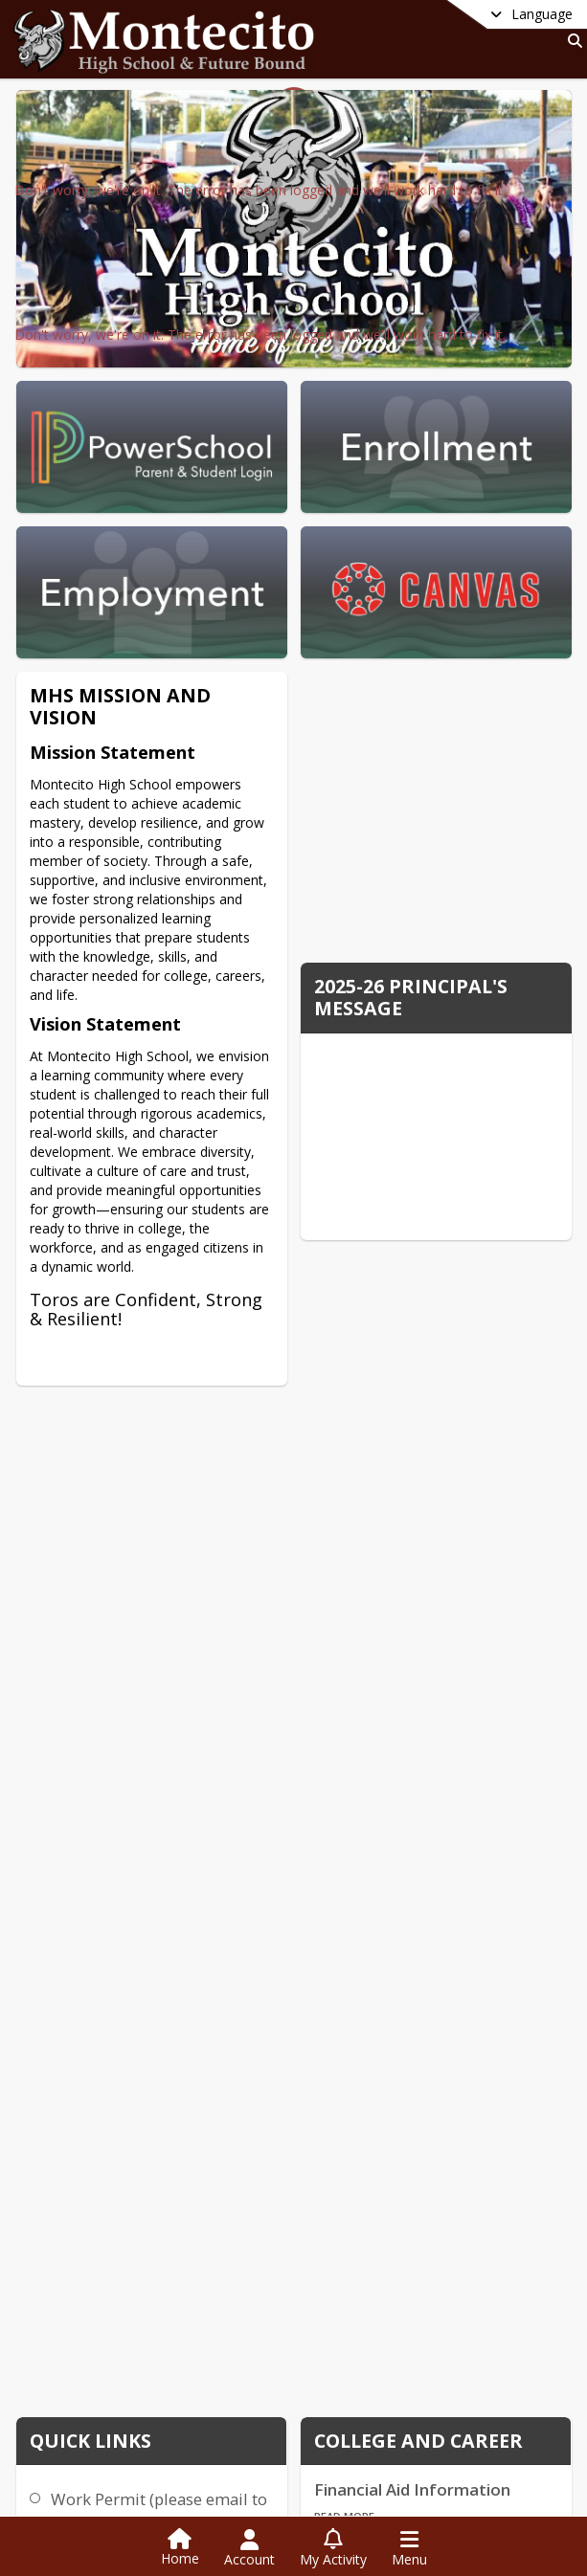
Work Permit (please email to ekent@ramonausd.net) (159, 2510)
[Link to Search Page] (571, 41)
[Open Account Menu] (249, 2548)
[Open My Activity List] (333, 2548)
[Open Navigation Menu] (409, 2548)
